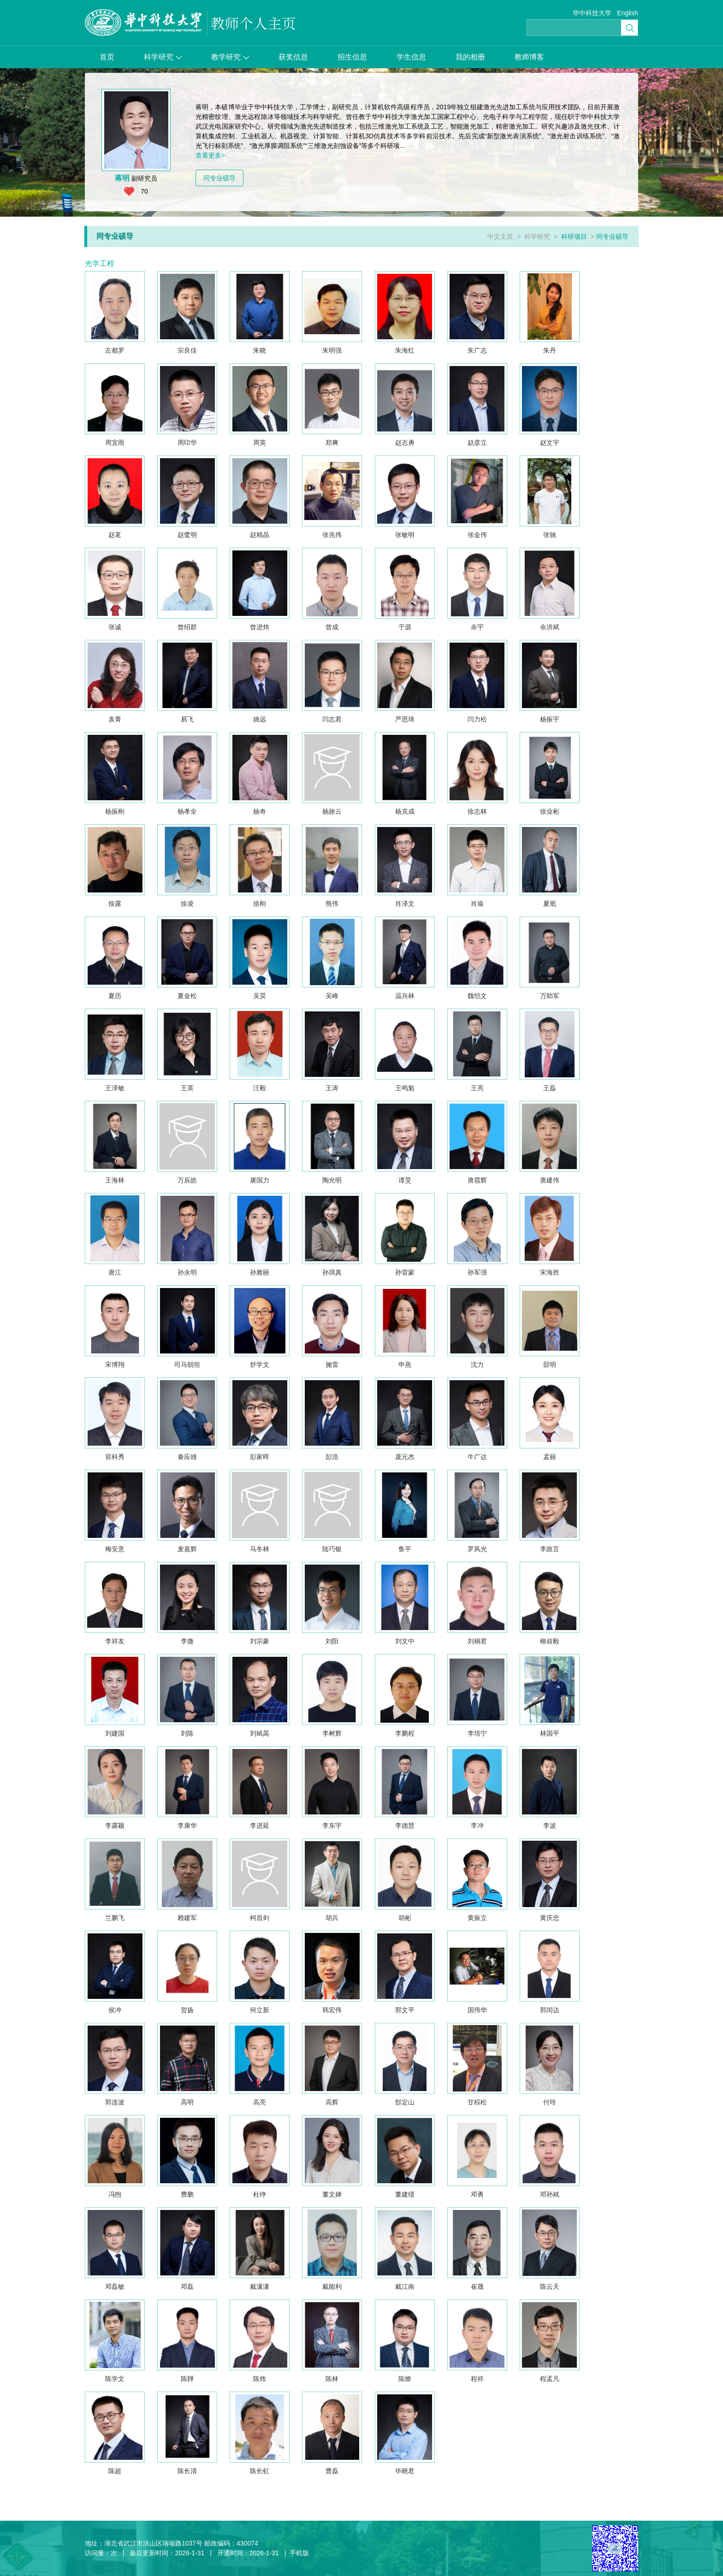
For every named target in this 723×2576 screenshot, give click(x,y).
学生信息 (411, 57)
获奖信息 (293, 57)
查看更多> (210, 155)
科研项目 (574, 236)
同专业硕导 (219, 178)
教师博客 (529, 57)
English (627, 13)
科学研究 (163, 57)
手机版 (299, 2553)
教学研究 (230, 57)
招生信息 (352, 57)
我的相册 (470, 57)
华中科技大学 (592, 13)
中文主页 (500, 236)
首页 (107, 57)
